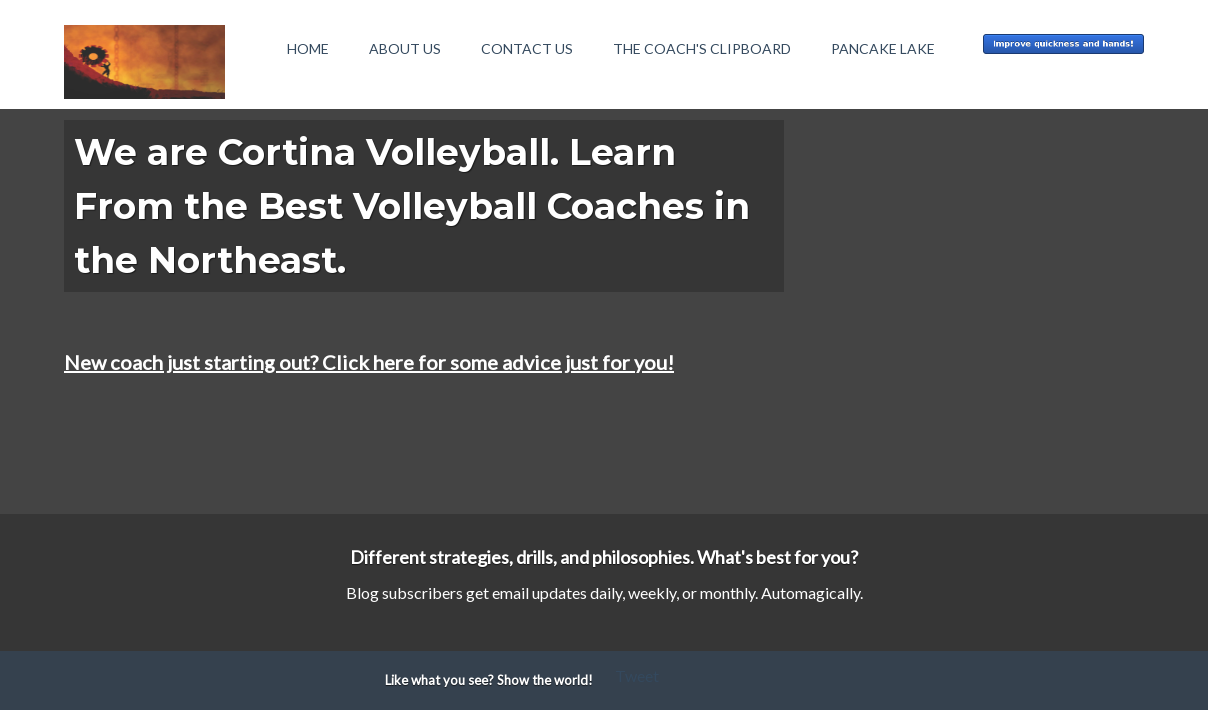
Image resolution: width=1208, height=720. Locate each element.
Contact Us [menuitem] (527, 48)
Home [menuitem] (308, 48)
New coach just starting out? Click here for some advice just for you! (369, 362)
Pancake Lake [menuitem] (883, 48)
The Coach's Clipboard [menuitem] (702, 48)
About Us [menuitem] (405, 48)
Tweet (637, 675)
